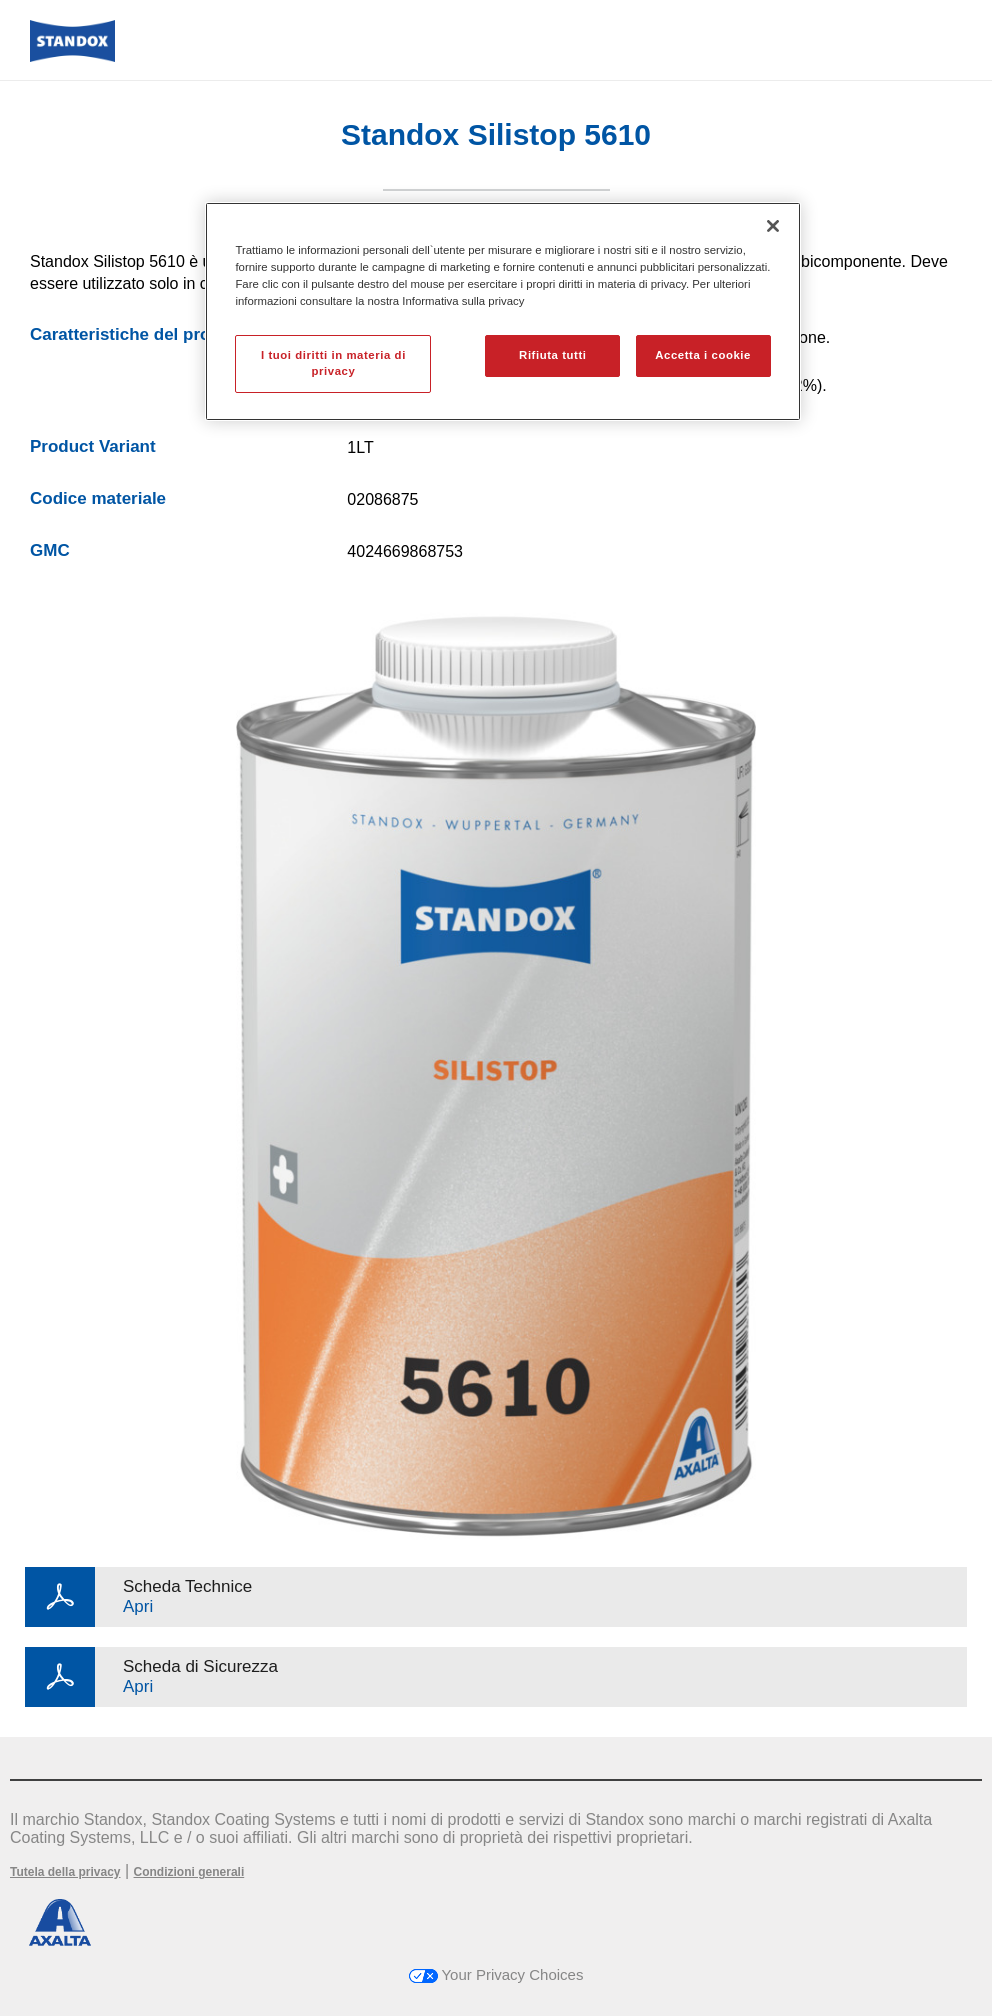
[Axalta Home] (72, 56)
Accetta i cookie (703, 355)
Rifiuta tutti (552, 355)
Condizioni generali (189, 1872)
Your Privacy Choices (496, 1974)
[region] (502, 311)
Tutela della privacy (65, 1872)
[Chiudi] (773, 226)
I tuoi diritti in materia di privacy (333, 363)
